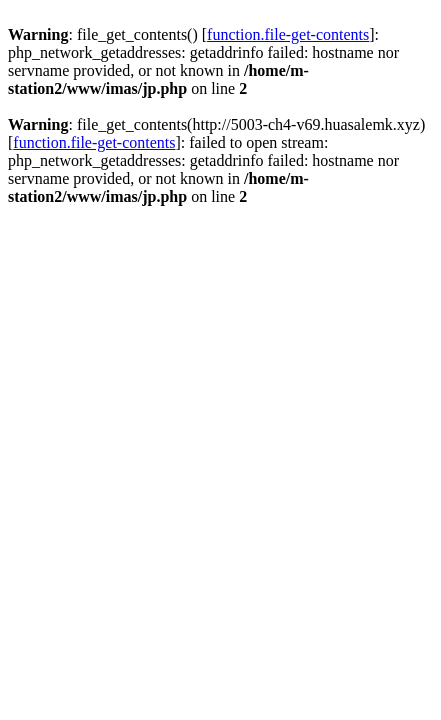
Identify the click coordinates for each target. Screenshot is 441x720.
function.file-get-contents (288, 34)
